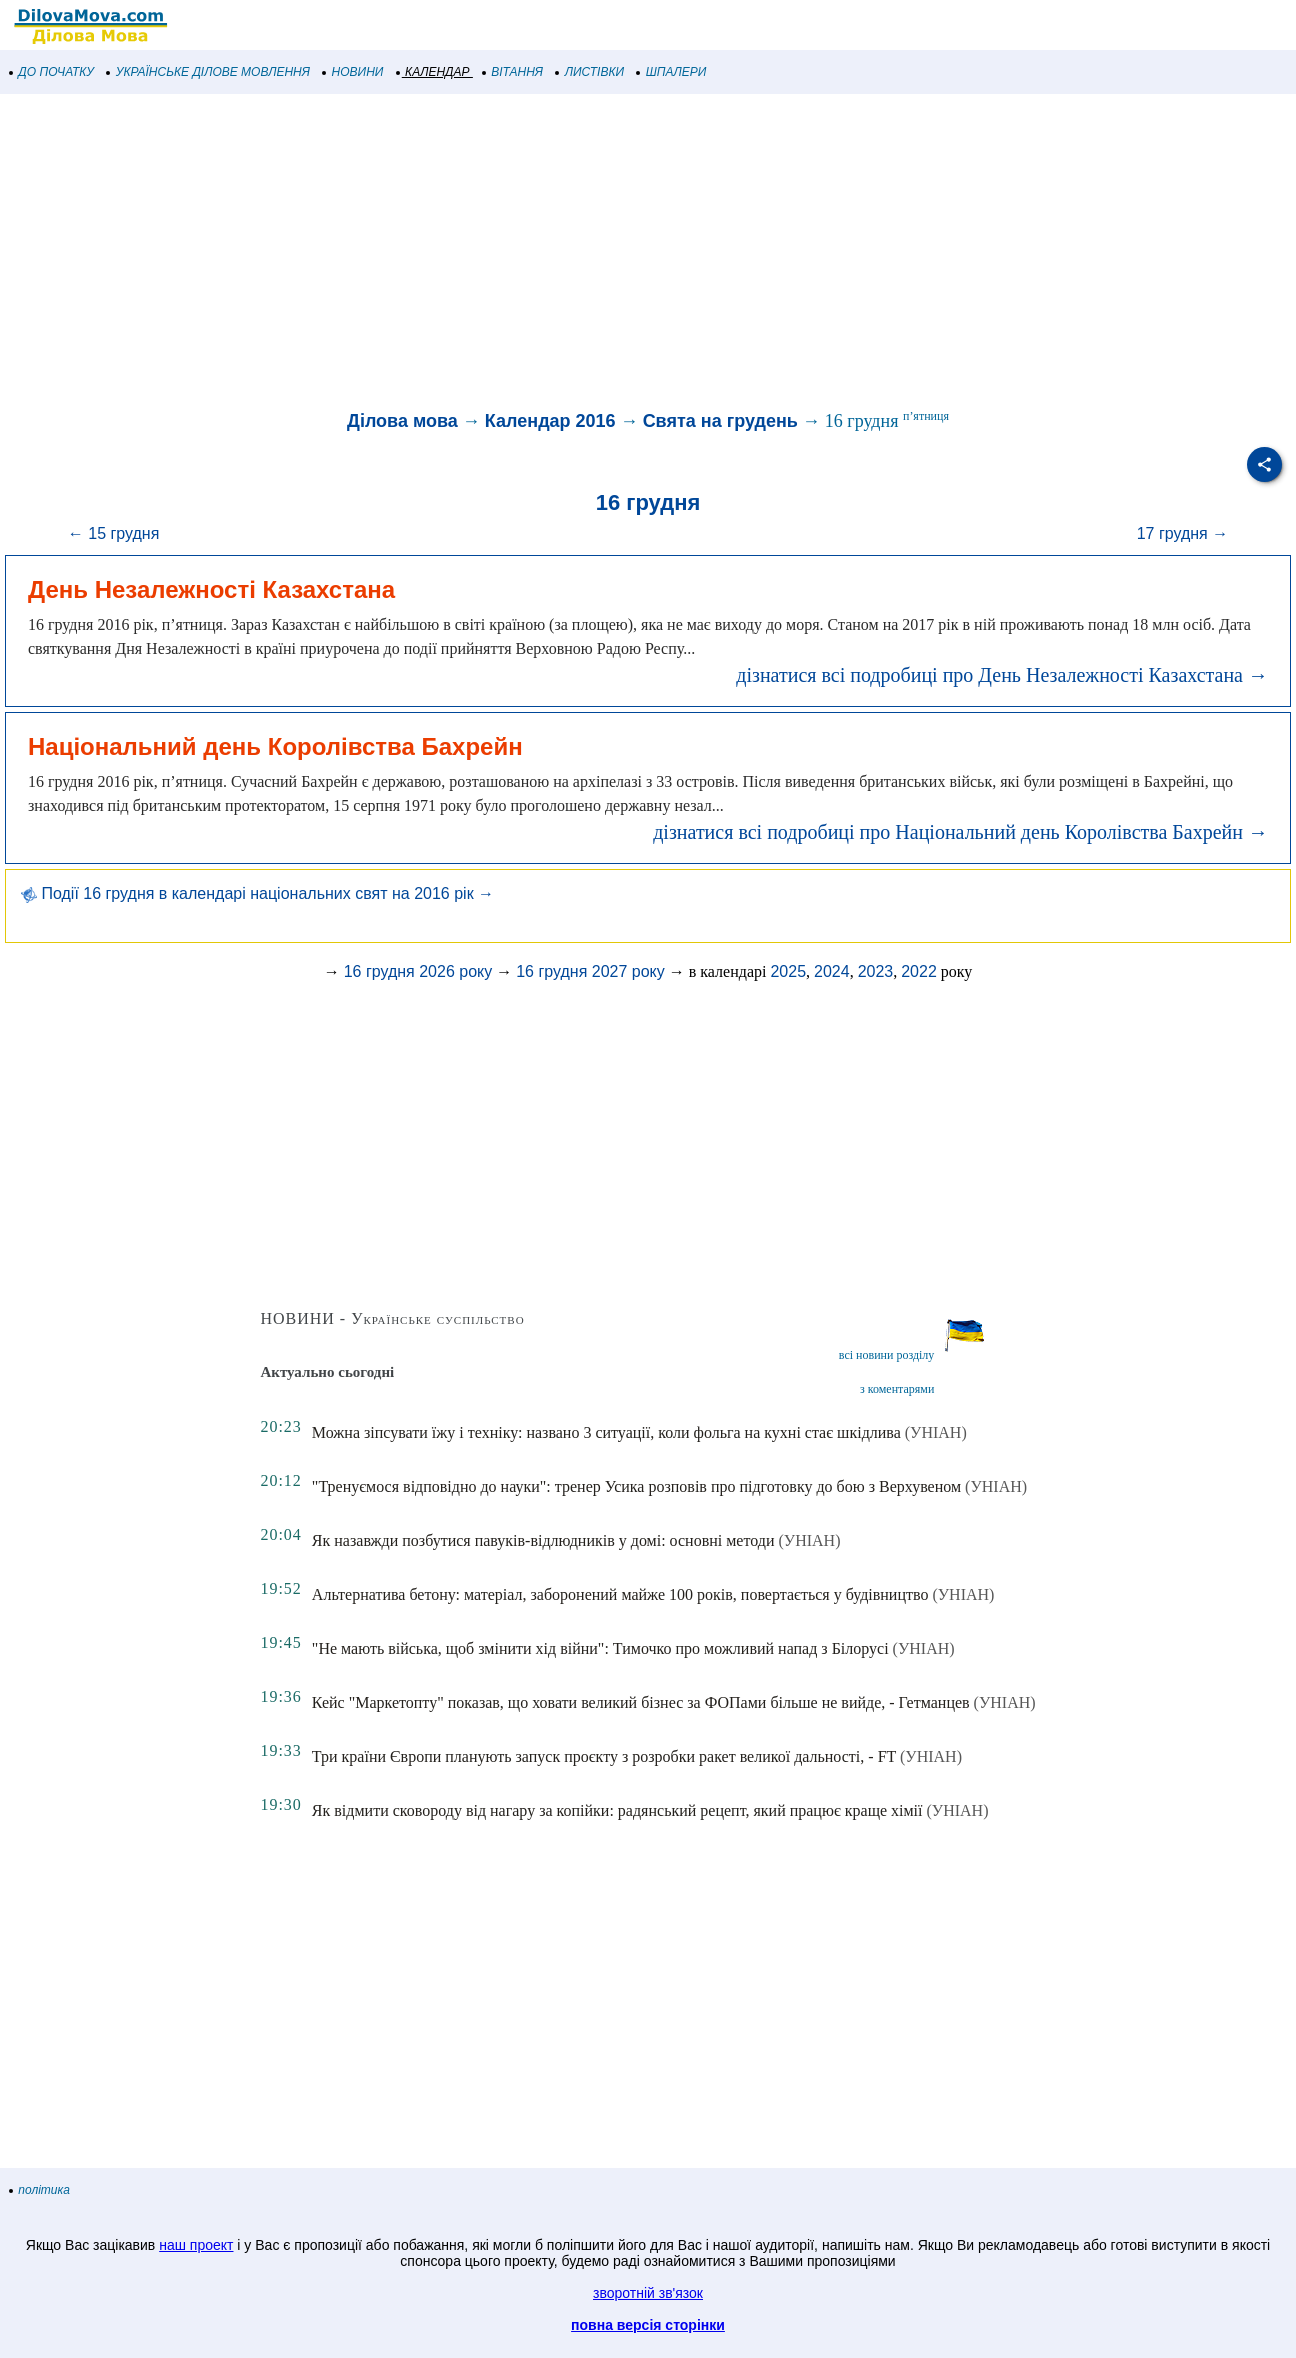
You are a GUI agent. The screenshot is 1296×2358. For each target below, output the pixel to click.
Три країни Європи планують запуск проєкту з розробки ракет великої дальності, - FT (604, 1756)
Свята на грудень (720, 421)
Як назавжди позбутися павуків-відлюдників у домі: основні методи (543, 1540)
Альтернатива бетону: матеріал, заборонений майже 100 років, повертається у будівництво (620, 1594)
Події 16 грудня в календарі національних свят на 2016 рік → (257, 893)
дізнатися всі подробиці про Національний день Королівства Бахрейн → (960, 832)
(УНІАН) (936, 1432)
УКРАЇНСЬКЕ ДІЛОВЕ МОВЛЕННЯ (208, 72)
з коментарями (897, 1389)
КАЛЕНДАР (433, 72)
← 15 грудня (114, 533)
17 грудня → (1183, 533)
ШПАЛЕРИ (671, 72)
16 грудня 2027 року (590, 971)
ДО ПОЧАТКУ (52, 72)
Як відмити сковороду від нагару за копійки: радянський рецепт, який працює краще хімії (617, 1810)
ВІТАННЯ (513, 72)
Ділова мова (402, 421)
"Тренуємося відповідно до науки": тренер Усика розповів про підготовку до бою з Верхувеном (636, 1486)
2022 (919, 971)
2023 (876, 971)
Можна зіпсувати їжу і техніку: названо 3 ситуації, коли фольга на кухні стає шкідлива (606, 1432)
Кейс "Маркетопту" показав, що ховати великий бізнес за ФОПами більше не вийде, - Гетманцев (641, 1702)
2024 (832, 971)
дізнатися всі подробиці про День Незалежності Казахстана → (1002, 675)
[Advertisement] (600, 254)
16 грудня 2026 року (418, 971)
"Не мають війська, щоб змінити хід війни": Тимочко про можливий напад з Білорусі (600, 1648)
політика (40, 2190)
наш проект (196, 2245)
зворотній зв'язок (648, 2293)
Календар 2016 (550, 421)
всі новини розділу (887, 1355)
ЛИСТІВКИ (590, 72)
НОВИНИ (353, 72)
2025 (788, 971)
